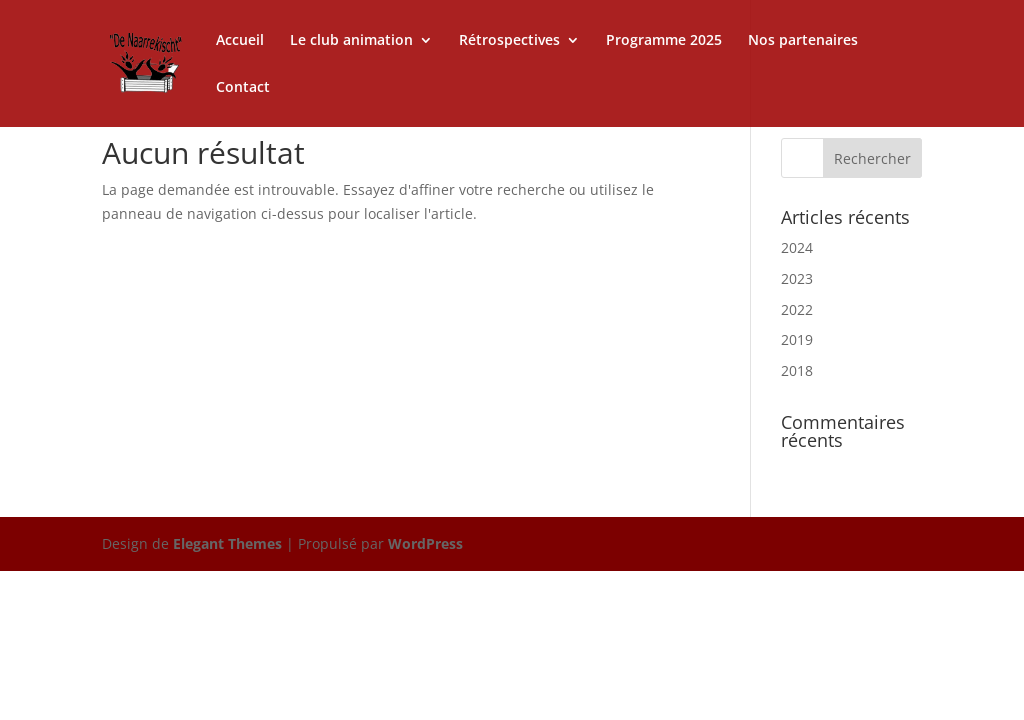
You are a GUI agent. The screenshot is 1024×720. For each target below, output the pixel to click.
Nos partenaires (803, 41)
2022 (797, 309)
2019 (797, 339)
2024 (797, 247)
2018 (797, 370)
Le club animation (351, 41)
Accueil (240, 41)
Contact (243, 88)
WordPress (425, 543)
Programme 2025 (664, 41)
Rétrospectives (509, 41)
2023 (797, 278)
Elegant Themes (227, 543)
